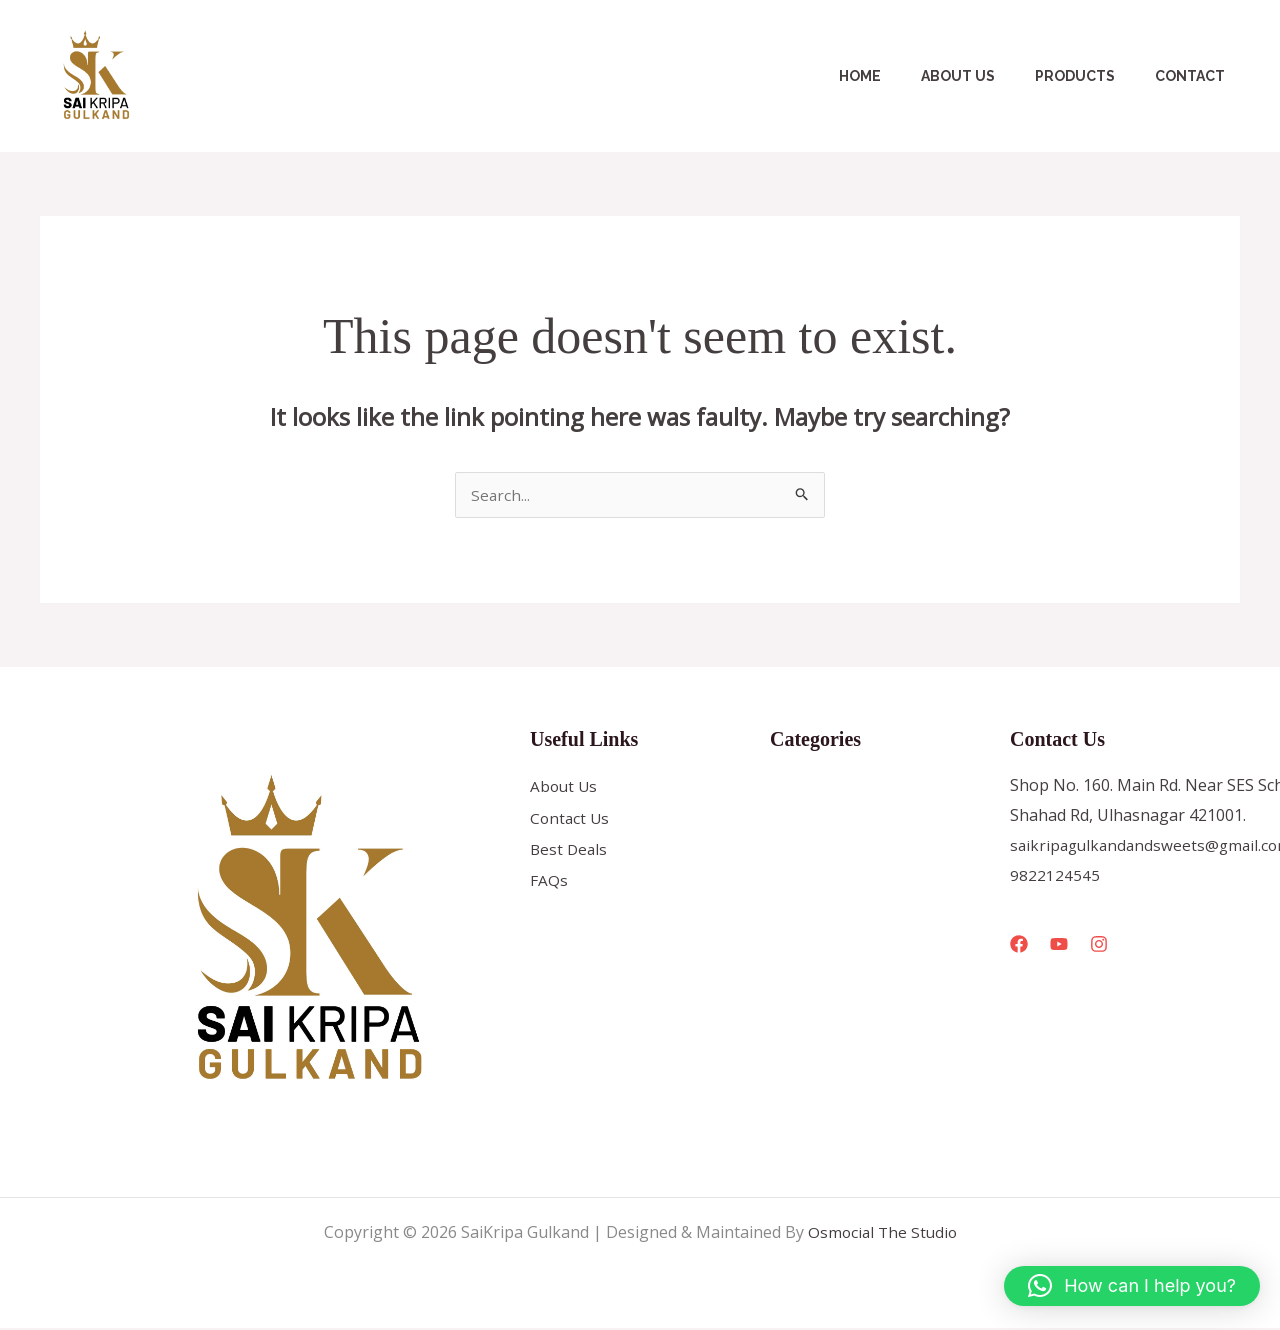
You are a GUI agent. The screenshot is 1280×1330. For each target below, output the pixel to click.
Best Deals (570, 853)
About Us (988, 76)
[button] (1132, 1286)
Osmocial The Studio (882, 1234)
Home (902, 76)
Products (1093, 76)
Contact (1196, 76)
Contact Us (571, 821)
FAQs (549, 885)
